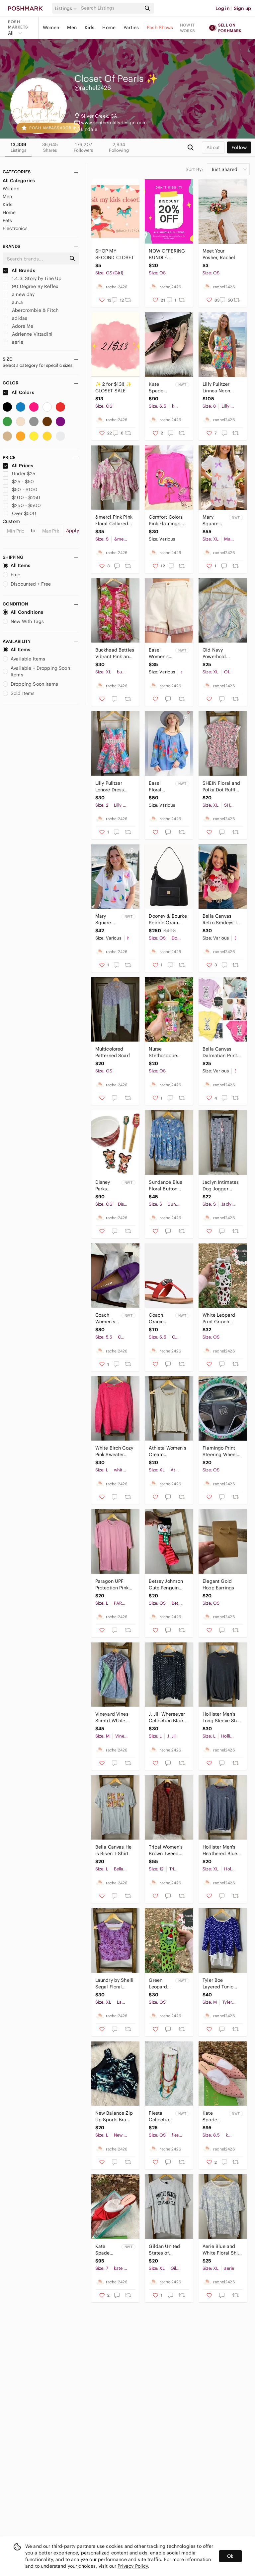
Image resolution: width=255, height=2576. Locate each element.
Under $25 (19, 474)
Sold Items (19, 693)
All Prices (18, 466)
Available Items (24, 659)
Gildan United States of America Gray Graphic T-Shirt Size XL (166, 2249)
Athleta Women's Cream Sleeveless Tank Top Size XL (167, 1451)
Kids (90, 27)
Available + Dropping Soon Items (36, 671)
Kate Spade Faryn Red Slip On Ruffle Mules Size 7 (107, 2249)
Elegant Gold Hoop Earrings (218, 1584)
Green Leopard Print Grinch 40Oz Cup (160, 1983)
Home (109, 27)
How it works (187, 28)
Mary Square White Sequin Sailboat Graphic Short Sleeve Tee (107, 919)
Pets (7, 220)
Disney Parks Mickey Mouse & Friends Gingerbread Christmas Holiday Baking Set (107, 1185)
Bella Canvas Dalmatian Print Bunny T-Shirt (220, 1052)
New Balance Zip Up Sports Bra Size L (114, 2116)
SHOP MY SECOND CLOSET (114, 254)
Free (12, 575)
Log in (222, 8)
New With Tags (23, 621)
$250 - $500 (22, 505)
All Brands (19, 270)
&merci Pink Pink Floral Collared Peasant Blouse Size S (113, 520)
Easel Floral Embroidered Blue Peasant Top (161, 786)
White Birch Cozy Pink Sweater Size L (114, 1451)
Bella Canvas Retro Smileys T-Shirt (221, 919)
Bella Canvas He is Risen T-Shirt (113, 1850)
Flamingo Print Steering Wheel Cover (220, 1451)
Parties (131, 27)
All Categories (19, 181)
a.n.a (13, 302)
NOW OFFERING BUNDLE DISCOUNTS (167, 254)
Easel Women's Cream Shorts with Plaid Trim (160, 653)
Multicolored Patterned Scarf (112, 1052)
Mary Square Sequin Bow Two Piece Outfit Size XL (214, 520)
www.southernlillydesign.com (114, 123)
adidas (15, 318)
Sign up (242, 8)
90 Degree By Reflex (30, 286)
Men (71, 27)
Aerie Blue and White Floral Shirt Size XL (222, 2249)
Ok (230, 2556)
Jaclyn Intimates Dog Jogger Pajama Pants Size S (221, 1185)
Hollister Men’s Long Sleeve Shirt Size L (222, 1717)
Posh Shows (160, 27)
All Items (16, 565)
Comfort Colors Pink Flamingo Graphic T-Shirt (166, 520)
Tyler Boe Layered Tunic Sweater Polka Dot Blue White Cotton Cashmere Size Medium (222, 1983)
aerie (13, 342)
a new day (19, 294)
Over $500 (20, 513)
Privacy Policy (133, 2566)
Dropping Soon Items (30, 684)
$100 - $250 (21, 497)
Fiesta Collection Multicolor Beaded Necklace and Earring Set (161, 2116)
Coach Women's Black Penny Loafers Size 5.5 (105, 1318)
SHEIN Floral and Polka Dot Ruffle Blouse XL (221, 786)
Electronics (15, 228)
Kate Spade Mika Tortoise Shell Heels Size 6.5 (160, 387)
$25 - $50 (18, 482)
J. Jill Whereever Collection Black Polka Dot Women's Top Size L (167, 1717)
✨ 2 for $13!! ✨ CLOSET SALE (113, 387)
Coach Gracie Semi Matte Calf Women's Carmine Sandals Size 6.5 (160, 1318)
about (213, 147)
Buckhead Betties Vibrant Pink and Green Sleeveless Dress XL (114, 653)
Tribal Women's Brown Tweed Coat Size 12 (166, 1850)
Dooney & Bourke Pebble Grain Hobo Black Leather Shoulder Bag (168, 919)
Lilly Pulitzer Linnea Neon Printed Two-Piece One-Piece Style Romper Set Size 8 (222, 387)
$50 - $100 (20, 489)
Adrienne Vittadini (27, 334)
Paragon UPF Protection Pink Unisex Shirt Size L (114, 1584)
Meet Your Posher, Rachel (219, 254)
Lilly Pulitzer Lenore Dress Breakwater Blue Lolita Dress (113, 786)
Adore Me (18, 326)
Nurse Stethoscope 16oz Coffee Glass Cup (163, 1052)
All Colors (18, 392)
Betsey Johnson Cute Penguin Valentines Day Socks (166, 1584)
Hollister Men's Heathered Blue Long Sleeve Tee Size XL (221, 1850)
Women (51, 27)
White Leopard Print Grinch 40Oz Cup (219, 1318)
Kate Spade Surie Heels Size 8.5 (214, 2116)
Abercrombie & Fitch (30, 310)
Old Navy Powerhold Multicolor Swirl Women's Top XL (221, 653)
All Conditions (23, 612)
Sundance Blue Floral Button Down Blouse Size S (165, 1185)
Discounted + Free (27, 584)
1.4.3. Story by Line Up (32, 278)
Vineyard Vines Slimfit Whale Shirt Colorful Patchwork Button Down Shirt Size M (114, 1717)
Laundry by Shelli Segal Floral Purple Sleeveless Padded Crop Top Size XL (114, 1983)
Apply (72, 531)
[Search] (110, 8)
